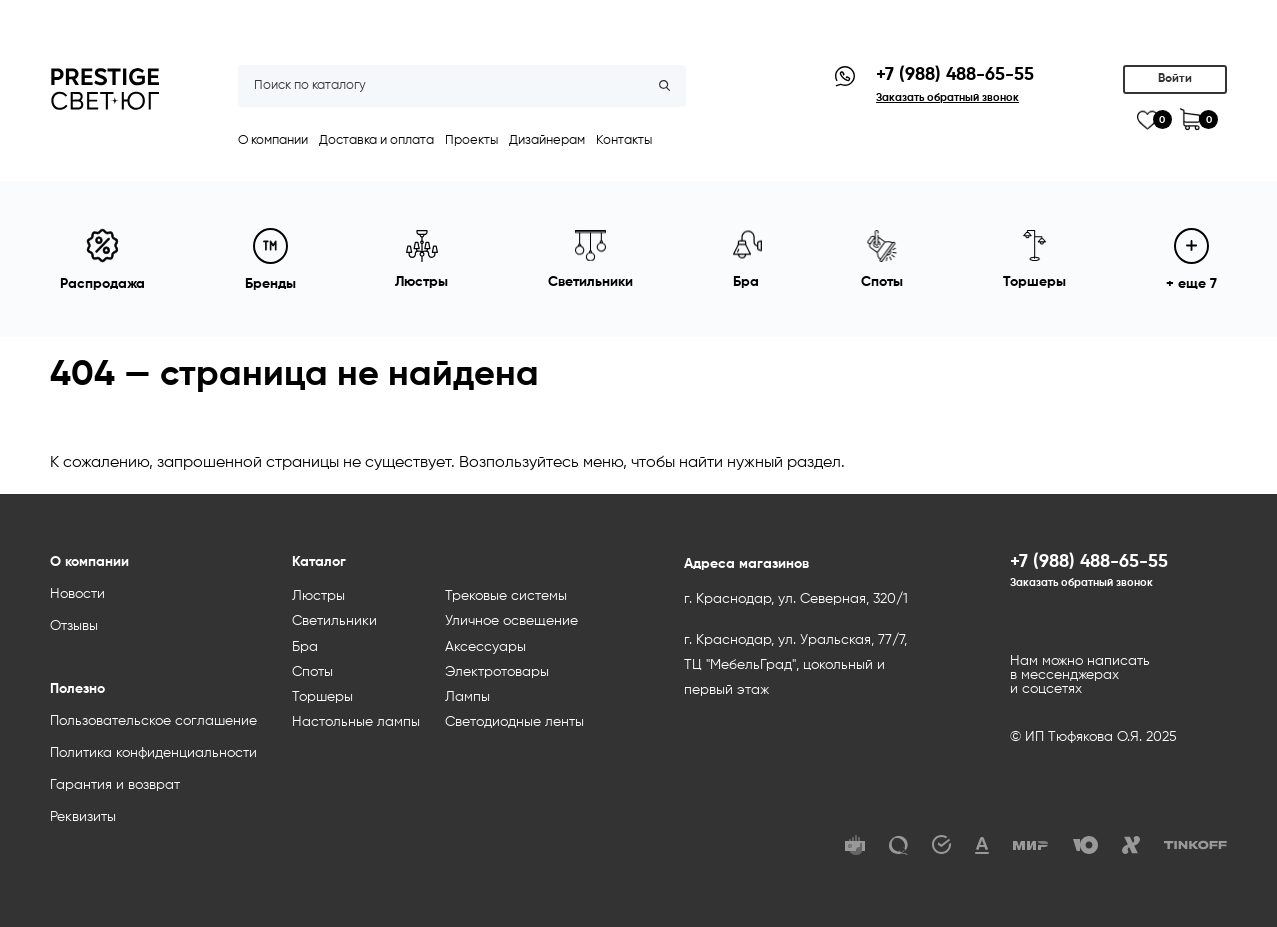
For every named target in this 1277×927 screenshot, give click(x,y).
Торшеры (322, 697)
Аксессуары (485, 647)
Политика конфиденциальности (153, 753)
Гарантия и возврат (115, 785)
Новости (77, 594)
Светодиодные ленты (514, 722)
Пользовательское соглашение (153, 721)
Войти (1175, 79)
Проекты (471, 140)
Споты (312, 672)
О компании (273, 140)
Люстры (318, 596)
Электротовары (497, 672)
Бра (305, 647)
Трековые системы (506, 596)
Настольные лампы (356, 722)
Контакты (624, 140)
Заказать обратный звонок (1081, 583)
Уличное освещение (511, 621)
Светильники (334, 621)
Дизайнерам (547, 140)
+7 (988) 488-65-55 (955, 75)
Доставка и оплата (376, 140)
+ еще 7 (1191, 259)
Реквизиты (83, 817)
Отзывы (74, 626)
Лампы (467, 697)
